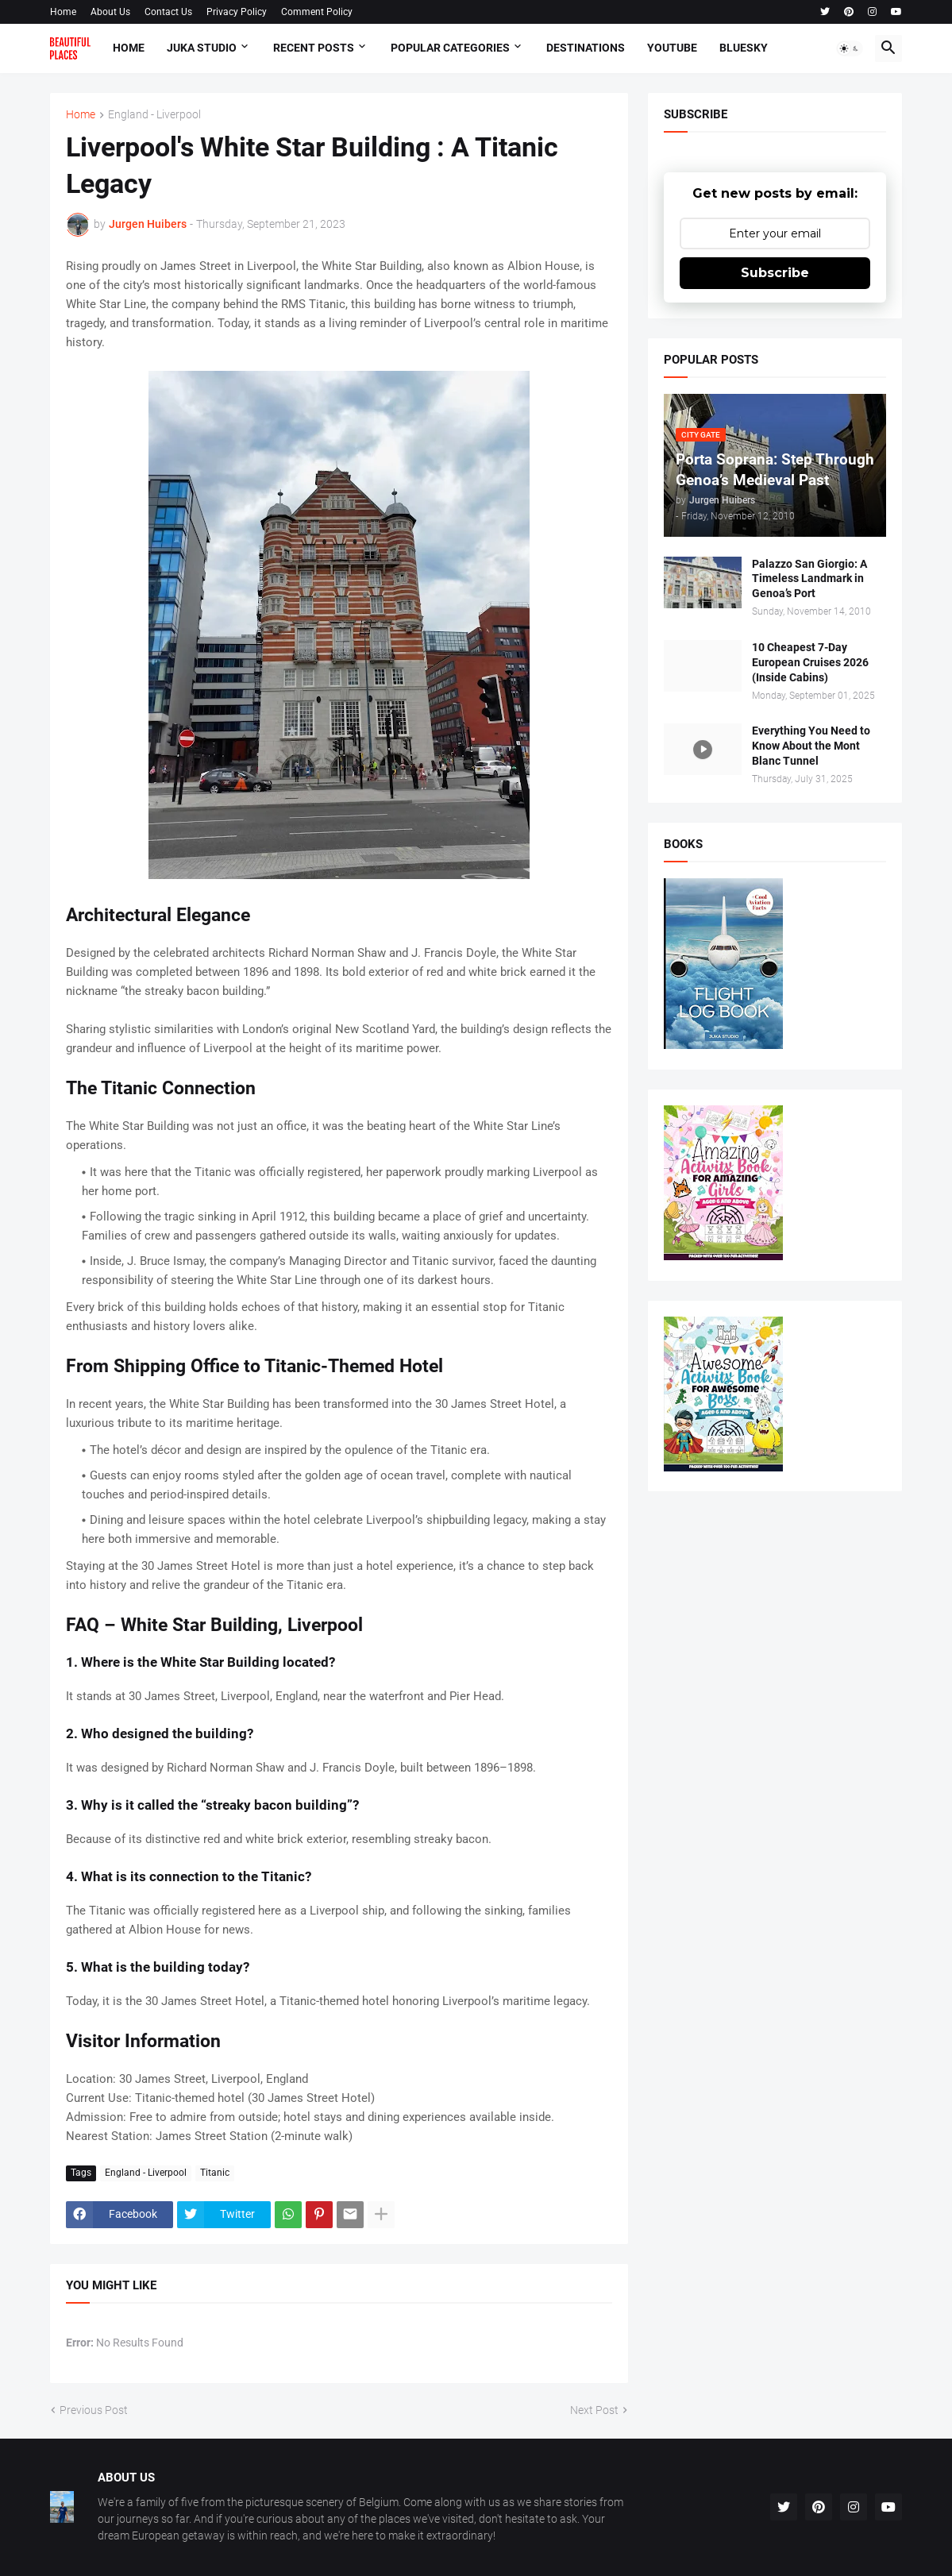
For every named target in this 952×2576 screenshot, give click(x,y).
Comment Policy (317, 11)
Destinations (585, 47)
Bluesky (743, 47)
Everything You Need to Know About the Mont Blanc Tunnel (811, 745)
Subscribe (775, 272)
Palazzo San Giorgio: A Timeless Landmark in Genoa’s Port (809, 578)
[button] (849, 48)
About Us (110, 11)
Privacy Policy (236, 11)
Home (63, 11)
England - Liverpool (154, 115)
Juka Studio (202, 47)
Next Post (594, 2410)
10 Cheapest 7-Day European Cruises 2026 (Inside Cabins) (810, 662)
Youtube (672, 47)
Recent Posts (313, 47)
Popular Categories (450, 47)
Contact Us (168, 11)
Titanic (214, 2172)
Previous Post (94, 2410)
